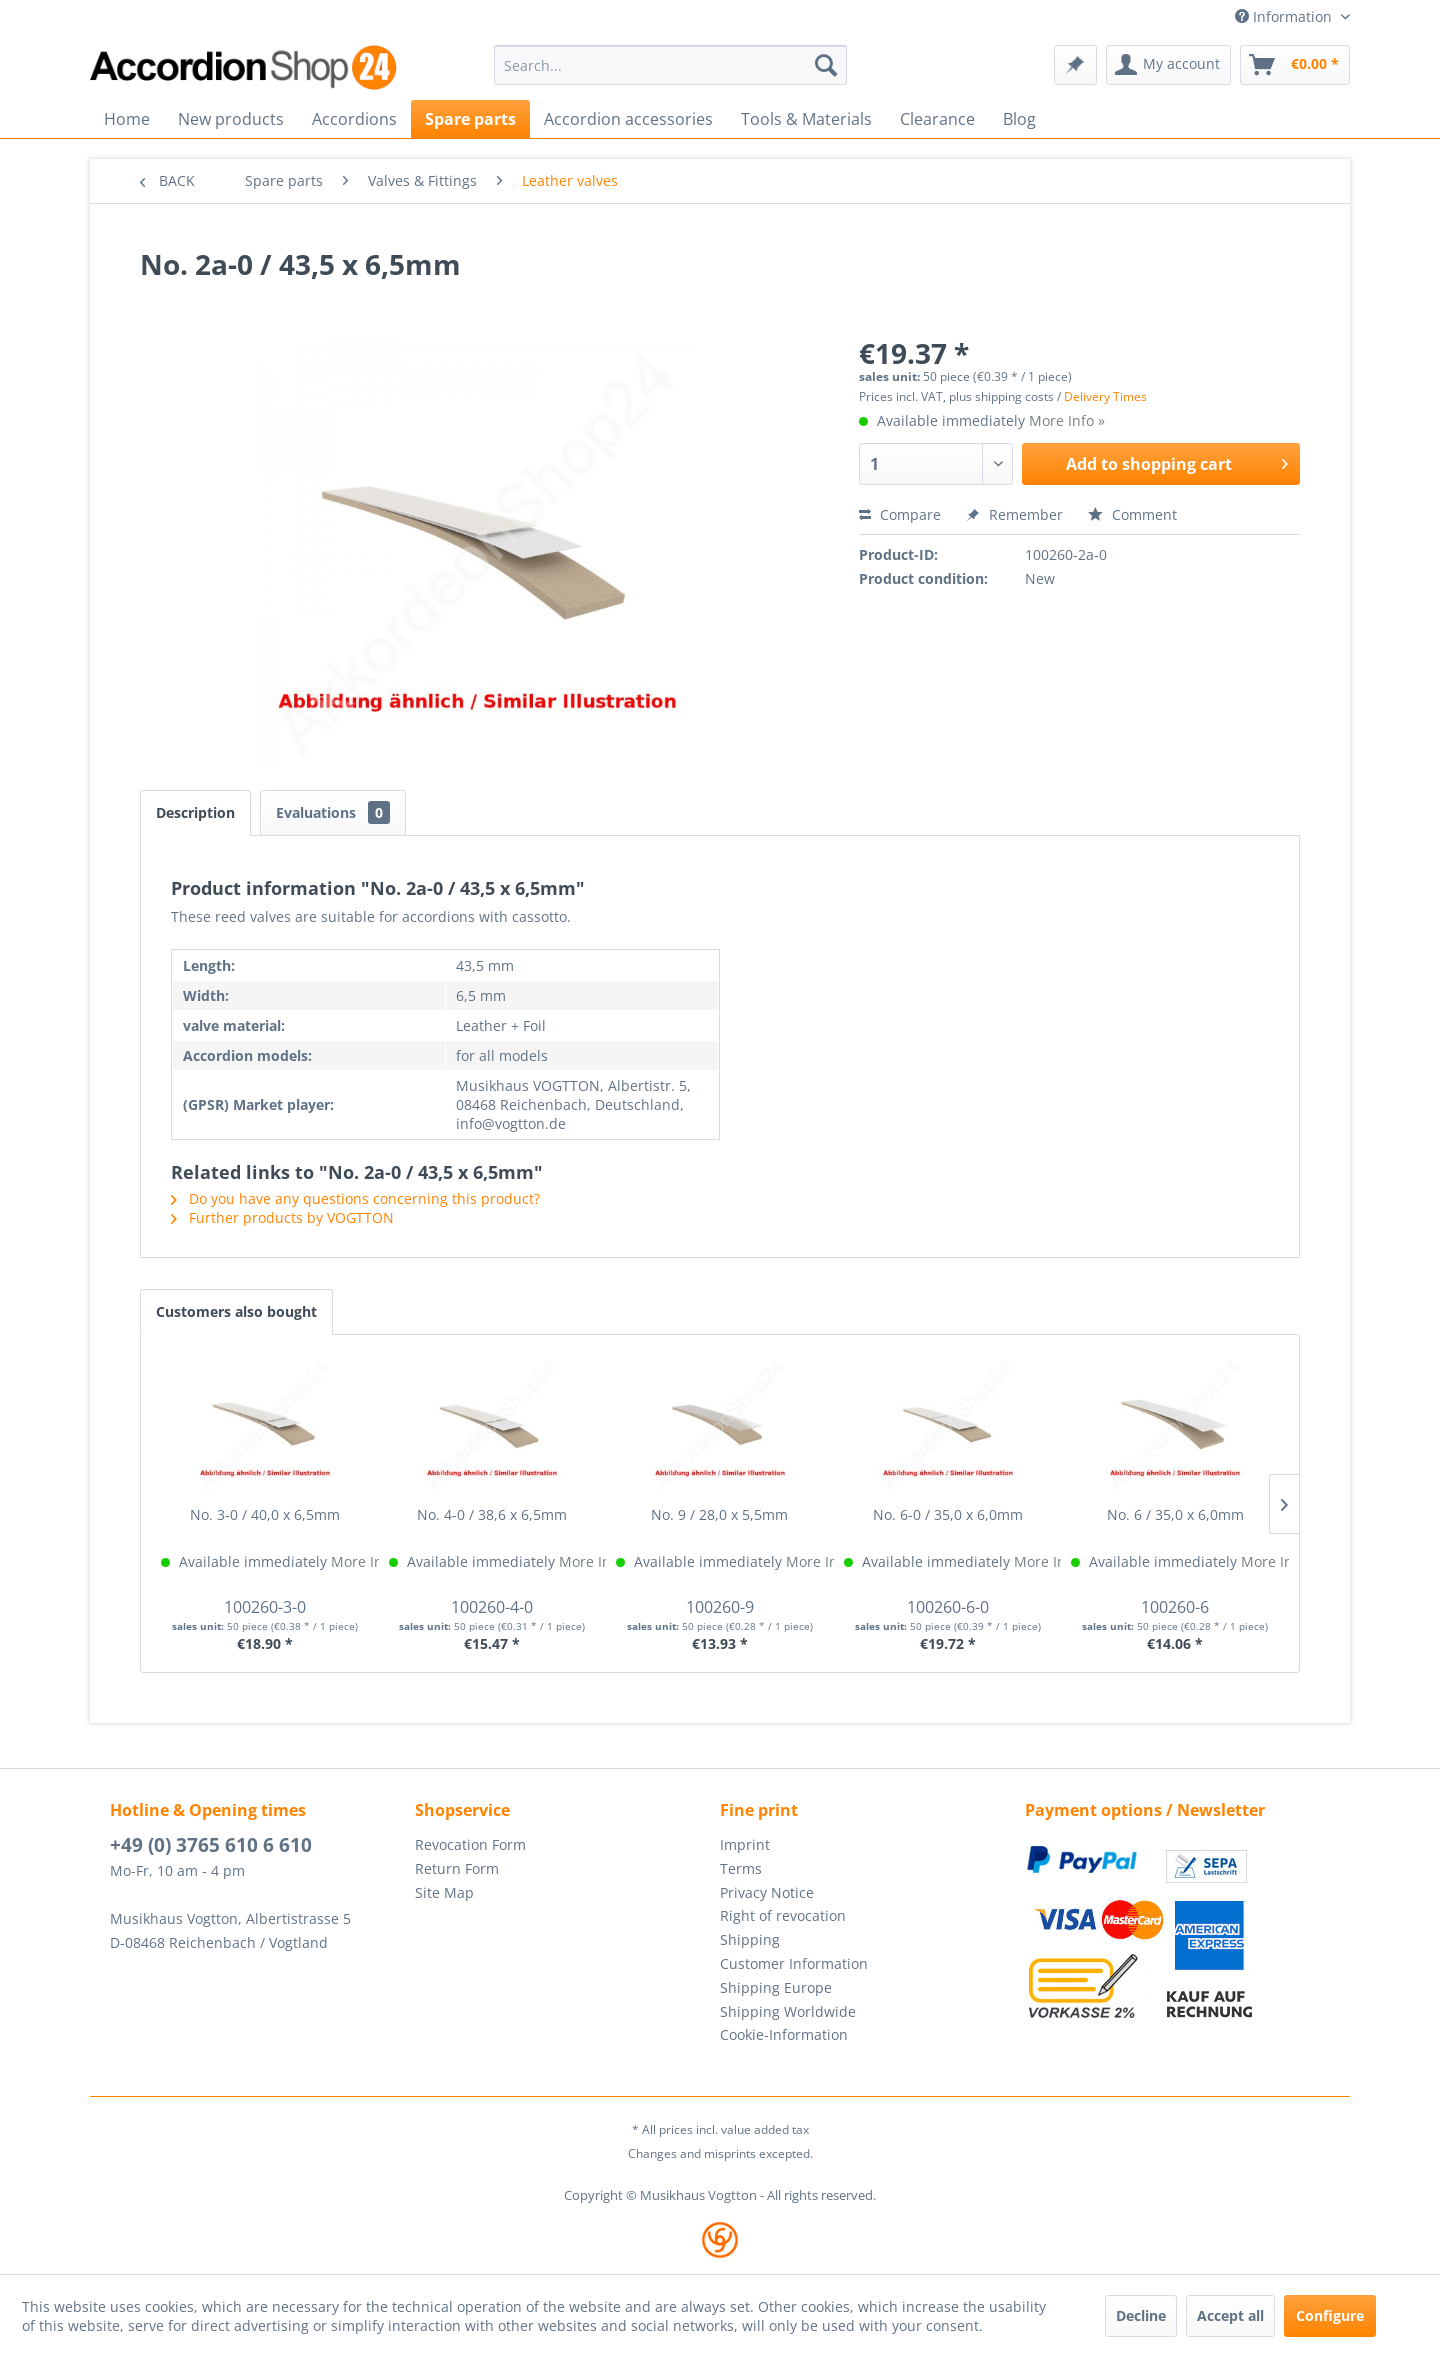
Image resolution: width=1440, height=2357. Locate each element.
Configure (1330, 2315)
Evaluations (333, 812)
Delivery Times (1105, 396)
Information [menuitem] (1285, 16)
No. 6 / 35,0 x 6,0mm (1175, 1514)
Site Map (444, 1892)
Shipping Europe (776, 1987)
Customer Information (794, 1963)
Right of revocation (783, 1915)
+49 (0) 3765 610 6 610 (211, 1845)
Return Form (457, 1868)
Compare (900, 514)
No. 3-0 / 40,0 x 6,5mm (265, 1514)
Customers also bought (236, 1311)
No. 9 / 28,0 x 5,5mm (719, 1514)
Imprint (745, 1844)
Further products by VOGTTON (282, 1217)
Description (195, 812)
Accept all (1230, 2315)
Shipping (750, 1939)
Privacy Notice (767, 1892)
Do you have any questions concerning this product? (355, 1198)
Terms (741, 1868)
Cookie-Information (784, 2034)
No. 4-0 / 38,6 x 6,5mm (492, 1514)
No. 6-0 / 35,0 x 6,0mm (948, 1514)
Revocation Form (470, 1844)
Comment (1132, 514)
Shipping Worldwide (788, 2011)
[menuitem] (670, 65)
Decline (1141, 2315)
